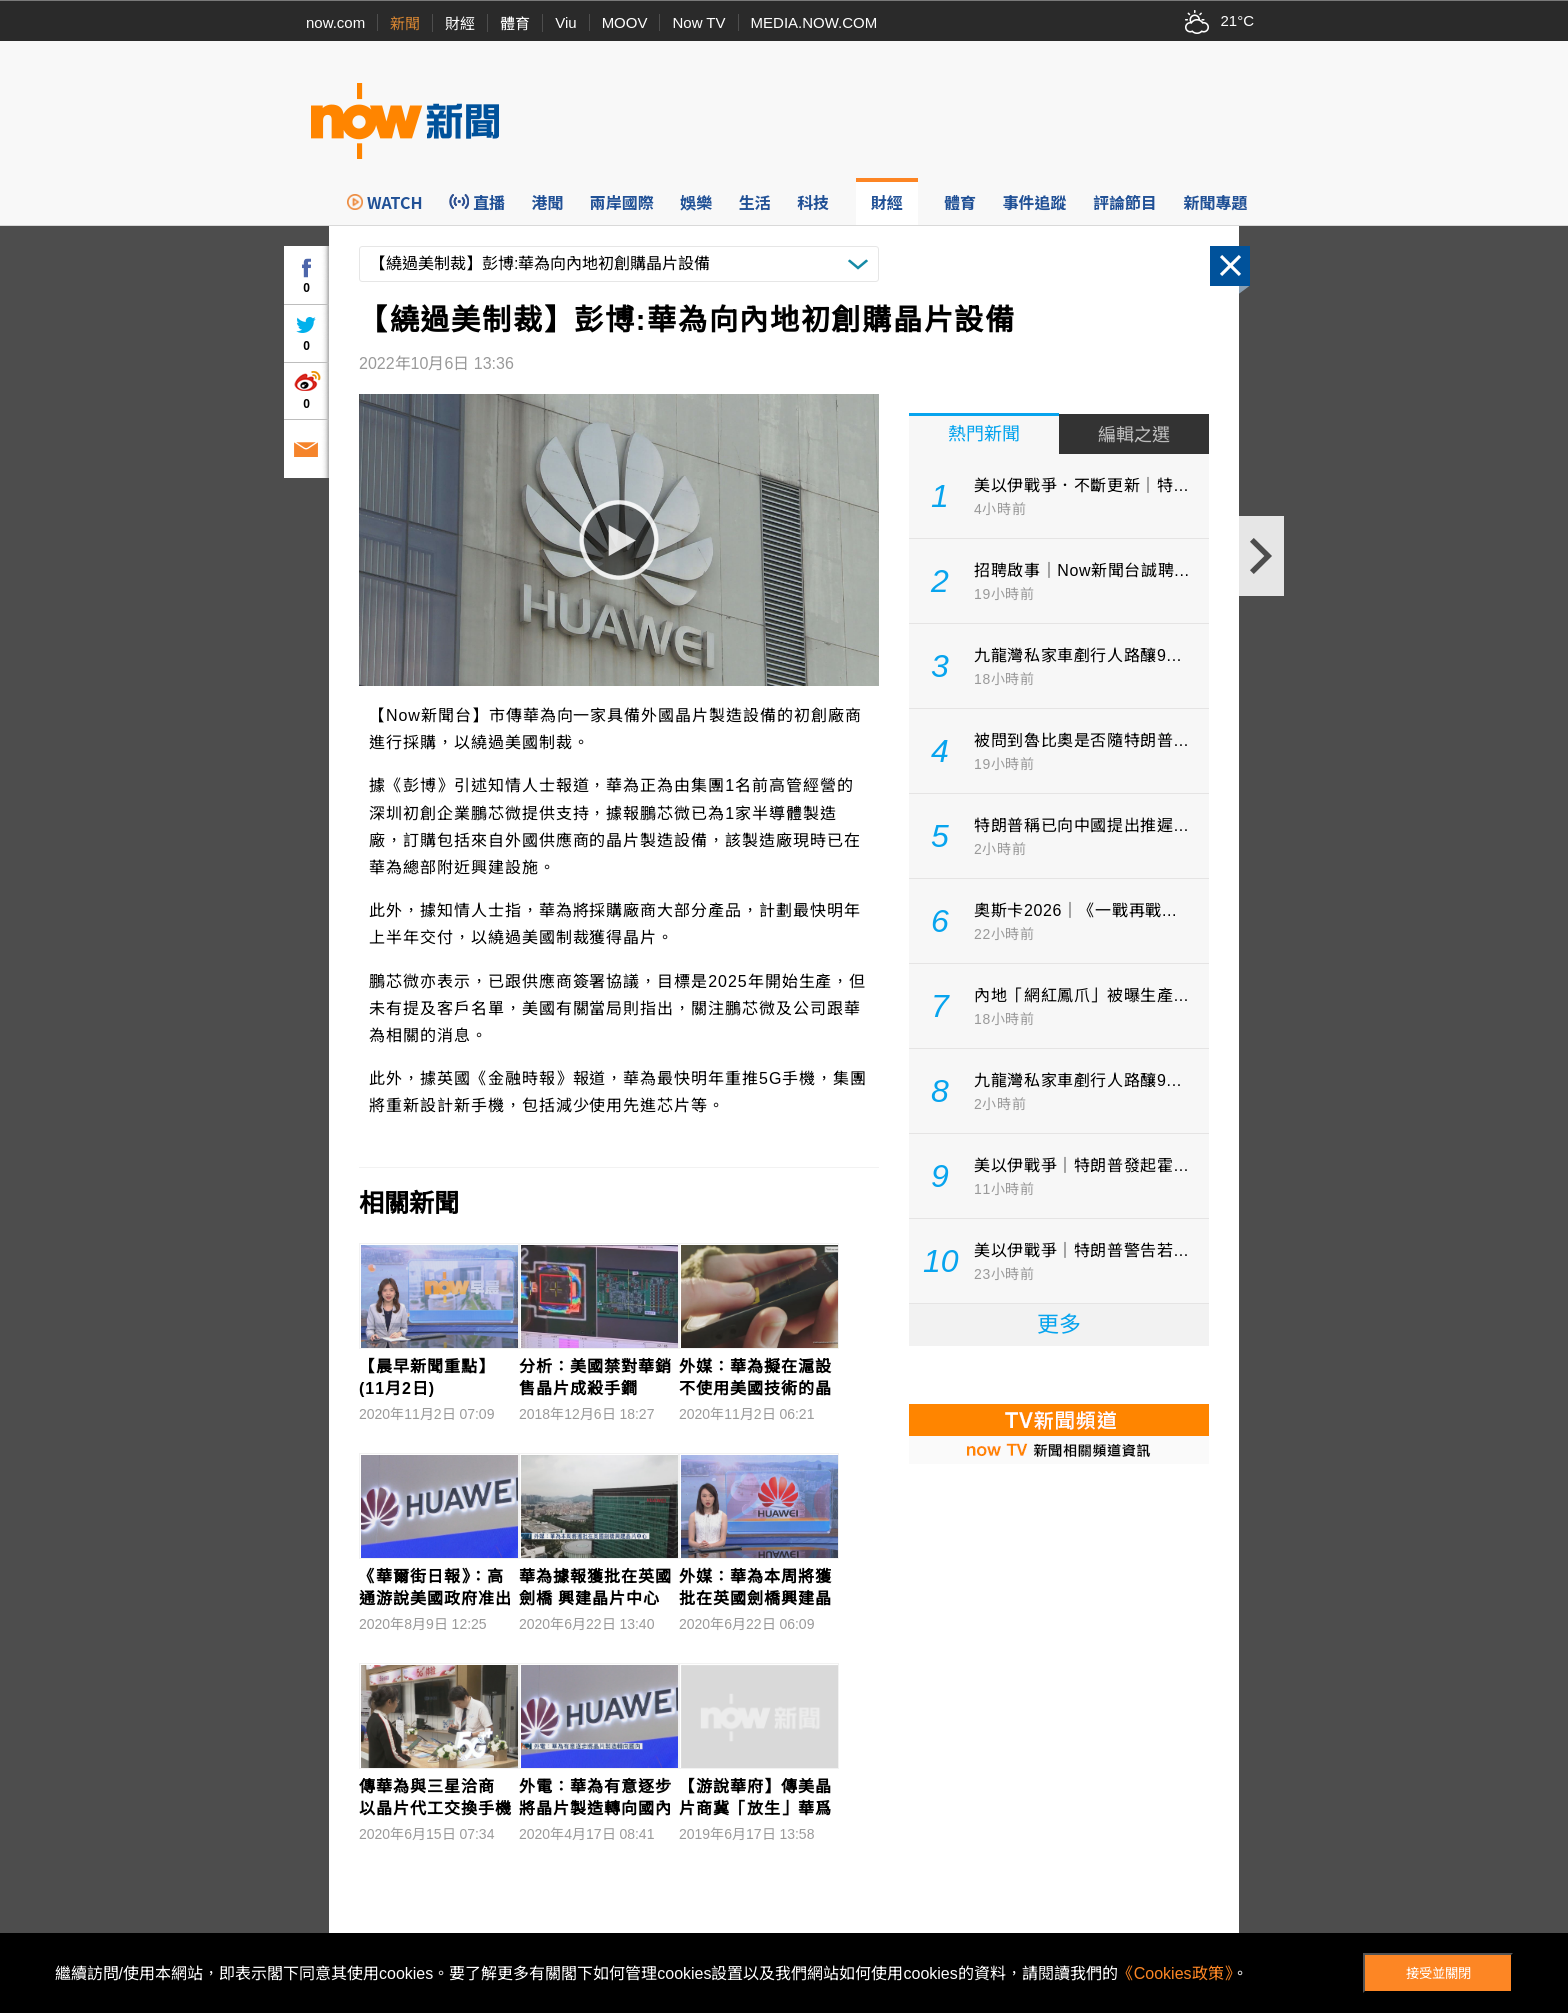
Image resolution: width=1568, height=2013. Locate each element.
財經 (460, 23)
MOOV (625, 22)
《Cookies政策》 (1175, 1973)
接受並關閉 (1438, 1973)
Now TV (698, 22)
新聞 (405, 23)
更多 (1059, 1324)
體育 (515, 23)
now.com (335, 22)
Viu (565, 22)
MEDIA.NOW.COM (814, 22)
